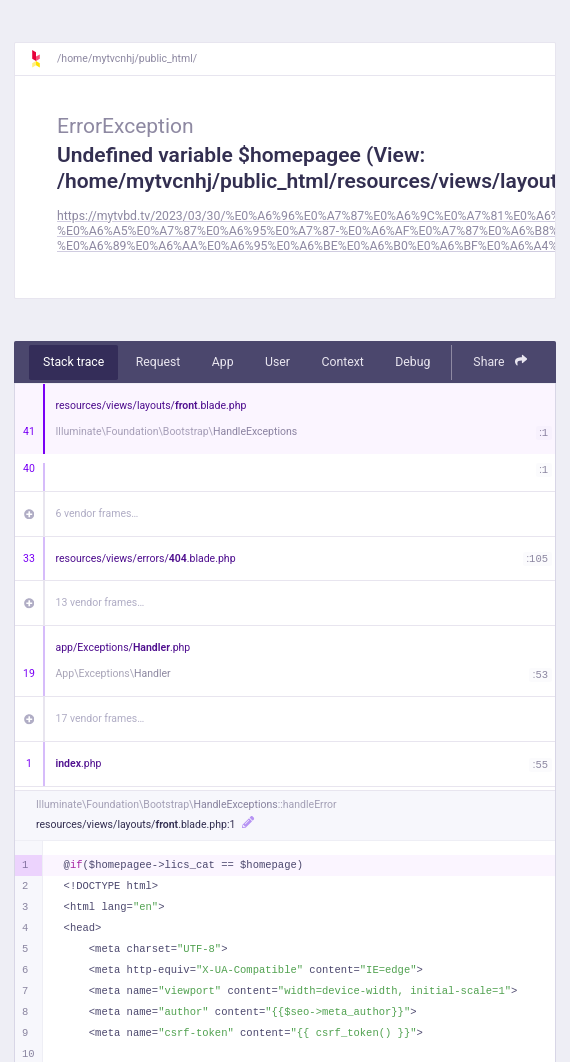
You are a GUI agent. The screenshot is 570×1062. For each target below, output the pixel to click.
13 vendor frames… (100, 602)
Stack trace (73, 362)
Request (158, 362)
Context (342, 362)
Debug (412, 362)
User (277, 362)
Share (500, 361)
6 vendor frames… (97, 513)
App (223, 362)
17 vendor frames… (100, 718)
